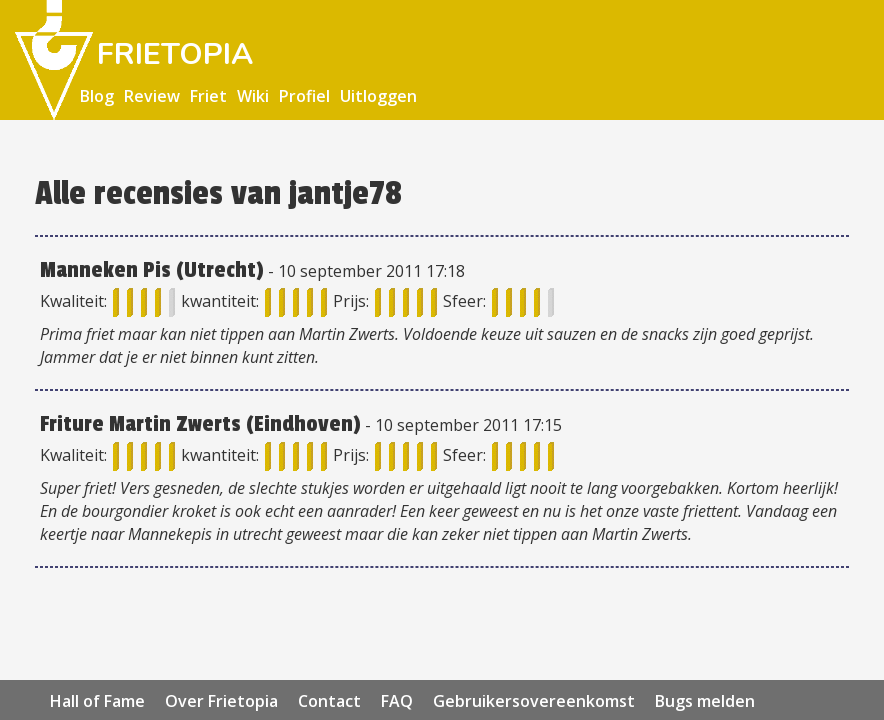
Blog (97, 96)
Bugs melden (705, 701)
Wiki (253, 96)
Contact (329, 701)
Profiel (304, 96)
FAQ (397, 701)
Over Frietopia (221, 701)
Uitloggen (378, 96)
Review (152, 96)
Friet (208, 96)
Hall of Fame (97, 701)
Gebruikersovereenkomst (534, 701)
